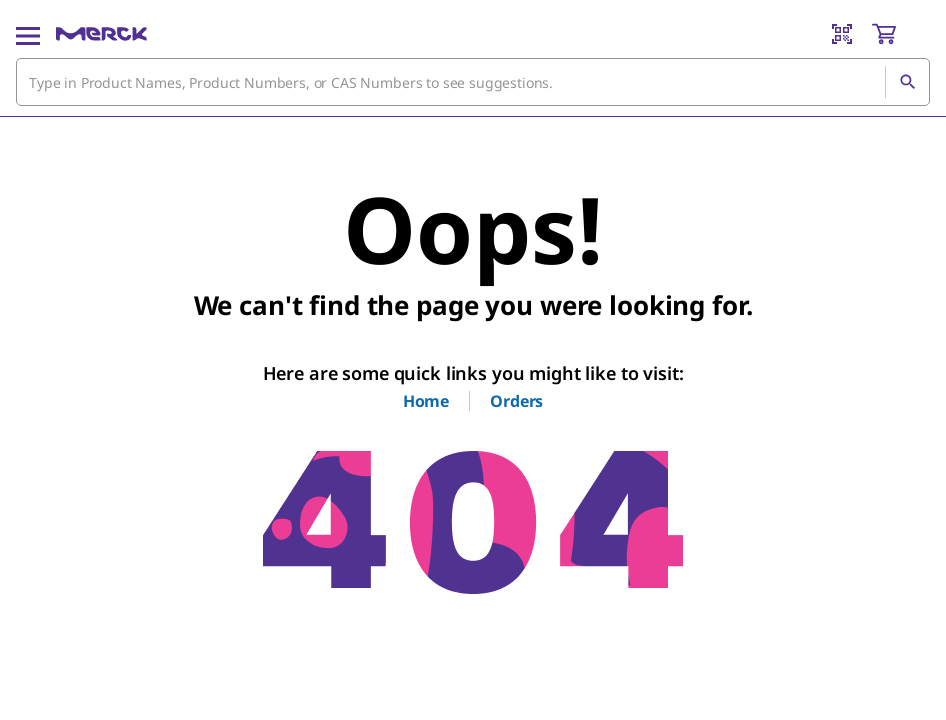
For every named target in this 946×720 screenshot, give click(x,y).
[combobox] (473, 82)
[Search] (907, 82)
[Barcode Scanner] (842, 34)
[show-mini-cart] (900, 34)
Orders (516, 401)
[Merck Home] (101, 34)
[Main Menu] (28, 34)
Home (426, 401)
